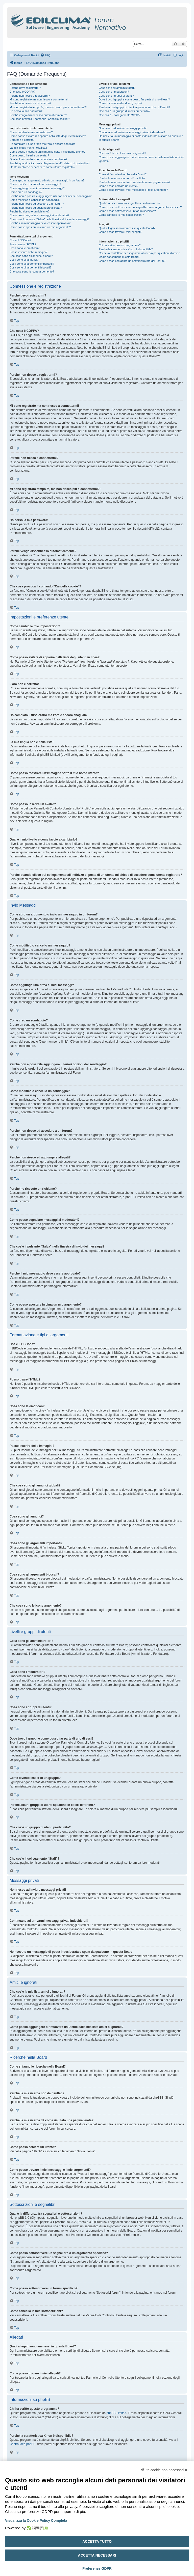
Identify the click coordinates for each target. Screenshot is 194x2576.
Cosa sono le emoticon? (24, 248)
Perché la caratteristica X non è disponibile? (126, 249)
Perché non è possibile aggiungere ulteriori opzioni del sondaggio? (50, 196)
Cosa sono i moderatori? (114, 91)
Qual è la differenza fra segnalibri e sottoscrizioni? (129, 203)
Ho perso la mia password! (26, 111)
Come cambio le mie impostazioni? (31, 132)
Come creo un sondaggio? (26, 192)
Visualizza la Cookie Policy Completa (36, 2520)
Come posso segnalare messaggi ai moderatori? (39, 215)
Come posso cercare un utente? (118, 185)
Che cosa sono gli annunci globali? (31, 255)
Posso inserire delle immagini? (28, 252)
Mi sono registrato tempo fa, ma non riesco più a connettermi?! (48, 107)
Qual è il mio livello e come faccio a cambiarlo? (38, 159)
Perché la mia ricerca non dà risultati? (122, 178)
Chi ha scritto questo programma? (120, 245)
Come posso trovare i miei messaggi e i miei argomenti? (133, 189)
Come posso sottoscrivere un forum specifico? (127, 210)
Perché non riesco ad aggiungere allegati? (36, 207)
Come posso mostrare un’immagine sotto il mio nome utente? (47, 151)
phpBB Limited (116, 2413)
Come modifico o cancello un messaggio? (35, 184)
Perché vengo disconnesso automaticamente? (38, 115)
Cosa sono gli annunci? (24, 259)
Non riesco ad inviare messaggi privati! (123, 128)
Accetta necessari (97, 2555)
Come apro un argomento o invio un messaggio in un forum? (47, 180)
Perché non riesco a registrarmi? (30, 95)
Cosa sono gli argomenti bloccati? (30, 267)
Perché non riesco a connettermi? (30, 103)
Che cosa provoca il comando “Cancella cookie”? (40, 118)
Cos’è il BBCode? (20, 240)
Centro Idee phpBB (22, 2444)
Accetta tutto (97, 2541)
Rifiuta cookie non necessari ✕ (163, 2470)
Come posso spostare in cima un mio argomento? (40, 227)
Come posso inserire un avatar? (29, 155)
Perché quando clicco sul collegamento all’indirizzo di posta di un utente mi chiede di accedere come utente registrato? (49, 165)
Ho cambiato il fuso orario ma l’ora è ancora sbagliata (42, 143)
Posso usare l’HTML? (23, 244)
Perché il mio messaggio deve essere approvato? (40, 223)
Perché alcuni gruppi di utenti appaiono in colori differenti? (134, 107)
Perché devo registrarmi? (25, 87)
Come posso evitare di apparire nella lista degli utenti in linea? (48, 136)
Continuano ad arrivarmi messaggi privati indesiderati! (132, 132)
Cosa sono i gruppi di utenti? (116, 95)
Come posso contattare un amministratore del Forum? (132, 260)
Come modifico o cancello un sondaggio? (35, 199)
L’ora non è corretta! (22, 139)
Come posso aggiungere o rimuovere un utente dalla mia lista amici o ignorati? (141, 159)
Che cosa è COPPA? (23, 91)
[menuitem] (45, 55)
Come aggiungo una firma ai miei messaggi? (37, 188)
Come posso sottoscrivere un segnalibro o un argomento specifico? (140, 207)
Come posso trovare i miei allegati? (120, 231)
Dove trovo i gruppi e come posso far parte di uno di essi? (134, 99)
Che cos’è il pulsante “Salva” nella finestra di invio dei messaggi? (49, 219)
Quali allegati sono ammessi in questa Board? (127, 228)
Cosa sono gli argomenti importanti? (32, 263)
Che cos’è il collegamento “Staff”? (119, 115)
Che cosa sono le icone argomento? (32, 271)
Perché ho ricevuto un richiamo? (30, 211)
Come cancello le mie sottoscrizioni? (121, 214)
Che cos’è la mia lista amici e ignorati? (122, 153)
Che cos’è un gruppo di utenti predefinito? (124, 111)
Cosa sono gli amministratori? (117, 87)
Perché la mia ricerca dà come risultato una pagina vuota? (135, 182)
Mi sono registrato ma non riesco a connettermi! (39, 99)
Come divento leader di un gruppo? (120, 103)
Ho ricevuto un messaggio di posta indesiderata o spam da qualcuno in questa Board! (141, 137)
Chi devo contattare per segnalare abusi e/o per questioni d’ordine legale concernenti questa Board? (139, 255)
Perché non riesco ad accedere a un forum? (37, 203)
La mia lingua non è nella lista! (28, 147)
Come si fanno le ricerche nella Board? (123, 174)
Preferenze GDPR (97, 2568)
